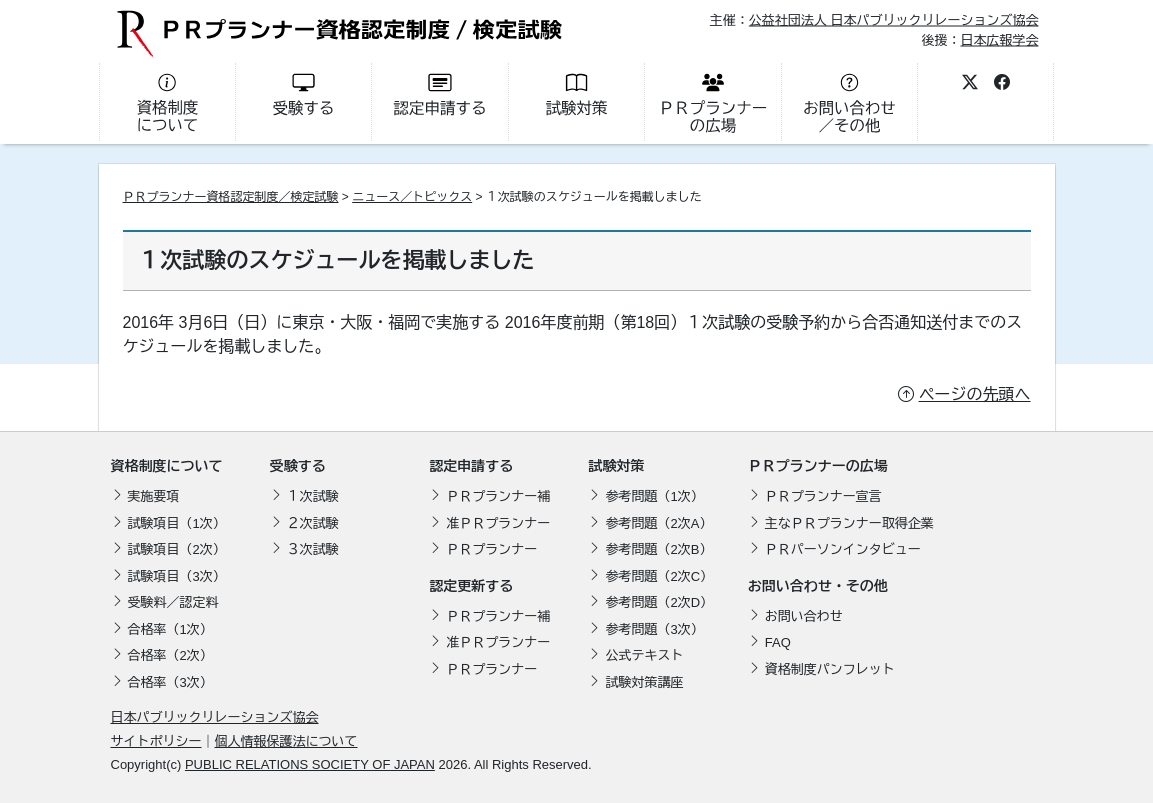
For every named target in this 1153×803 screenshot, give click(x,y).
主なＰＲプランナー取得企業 (849, 523)
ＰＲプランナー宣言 (823, 496)
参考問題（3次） (654, 629)
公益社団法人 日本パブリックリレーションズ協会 (894, 20)
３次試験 (313, 549)
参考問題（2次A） (658, 523)
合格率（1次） (170, 629)
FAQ (778, 642)
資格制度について (167, 466)
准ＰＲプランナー (498, 523)
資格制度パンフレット (830, 669)
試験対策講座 (644, 682)
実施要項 (154, 496)
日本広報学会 (999, 39)
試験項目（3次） (177, 576)
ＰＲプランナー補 (498, 496)
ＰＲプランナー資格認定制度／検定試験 (231, 197)
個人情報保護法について (286, 741)
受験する (298, 466)
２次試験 (313, 523)
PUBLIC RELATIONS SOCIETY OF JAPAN (310, 764)
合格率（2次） (170, 655)
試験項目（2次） (177, 549)
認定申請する (471, 466)
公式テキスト (644, 655)
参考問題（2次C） (659, 576)
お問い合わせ (804, 616)
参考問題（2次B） (658, 549)
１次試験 (313, 496)
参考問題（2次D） (659, 602)
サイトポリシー (156, 741)
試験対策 (616, 466)
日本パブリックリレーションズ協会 (215, 717)
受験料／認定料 (173, 602)
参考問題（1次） (654, 496)
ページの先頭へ (975, 394)
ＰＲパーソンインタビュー (843, 549)
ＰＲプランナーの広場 (818, 466)
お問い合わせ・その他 (818, 586)
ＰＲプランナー (491, 549)
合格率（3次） (170, 682)
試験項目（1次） (177, 523)
